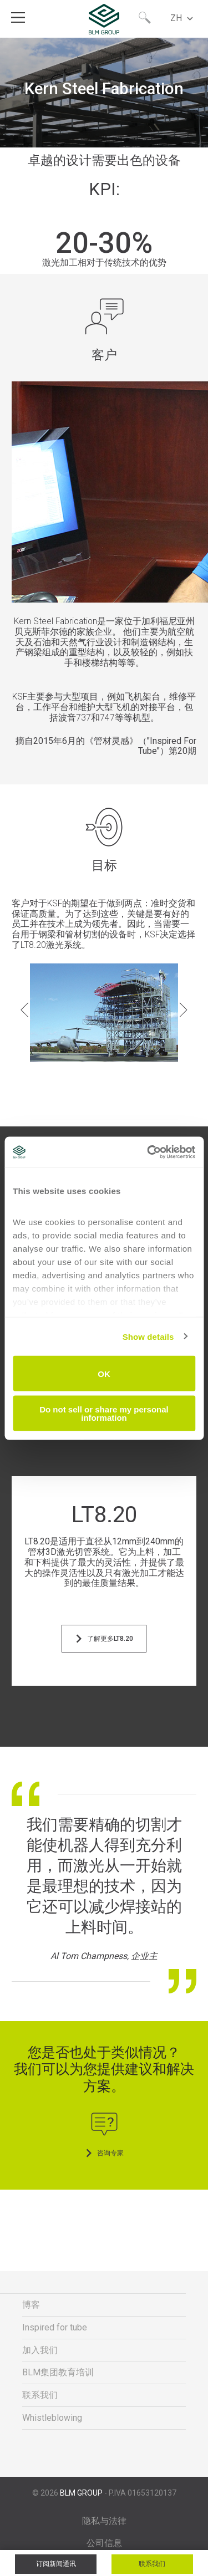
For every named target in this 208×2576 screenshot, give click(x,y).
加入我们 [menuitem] (40, 2350)
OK (104, 1373)
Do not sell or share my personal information (104, 1413)
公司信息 (104, 2543)
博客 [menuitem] (31, 2304)
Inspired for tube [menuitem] (54, 2327)
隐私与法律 (104, 2521)
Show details (148, 1336)
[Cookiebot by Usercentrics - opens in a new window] (148, 1152)
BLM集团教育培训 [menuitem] (58, 2372)
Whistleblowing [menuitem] (52, 2417)
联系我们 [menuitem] (40, 2395)
